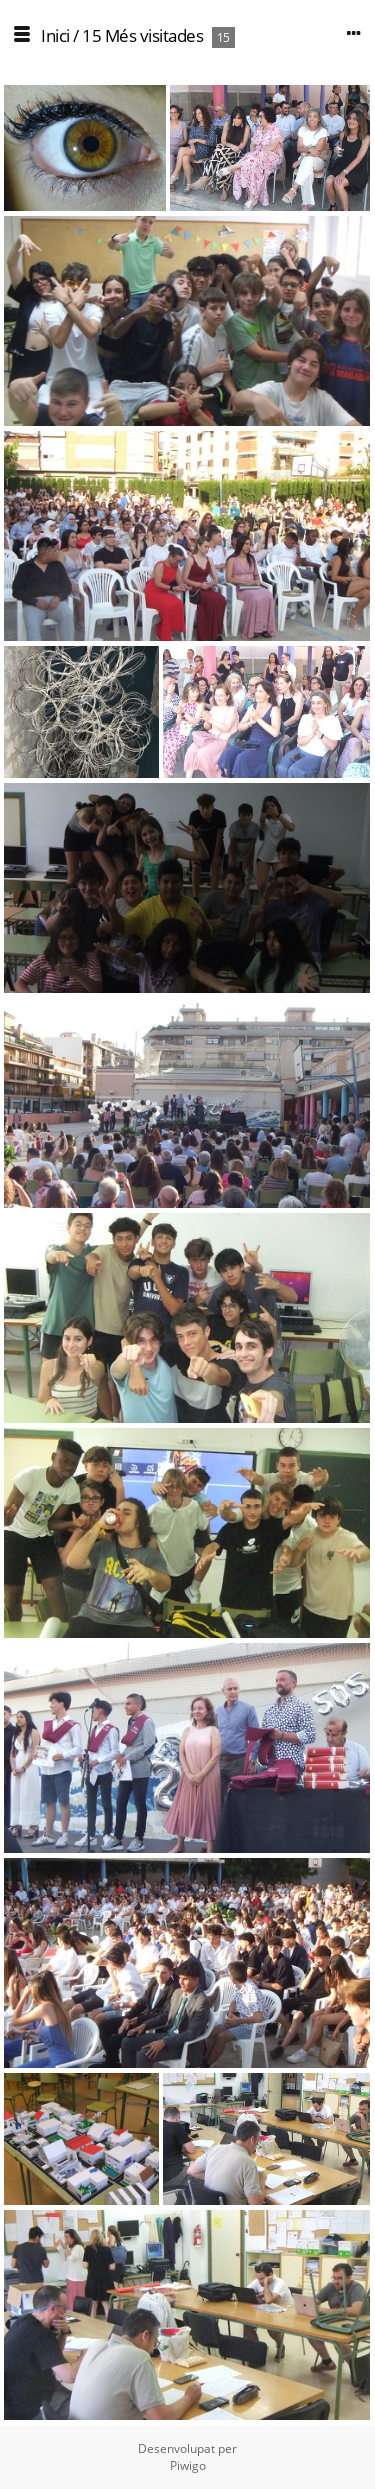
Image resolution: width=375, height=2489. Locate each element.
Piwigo (188, 2465)
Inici (55, 35)
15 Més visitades (142, 35)
